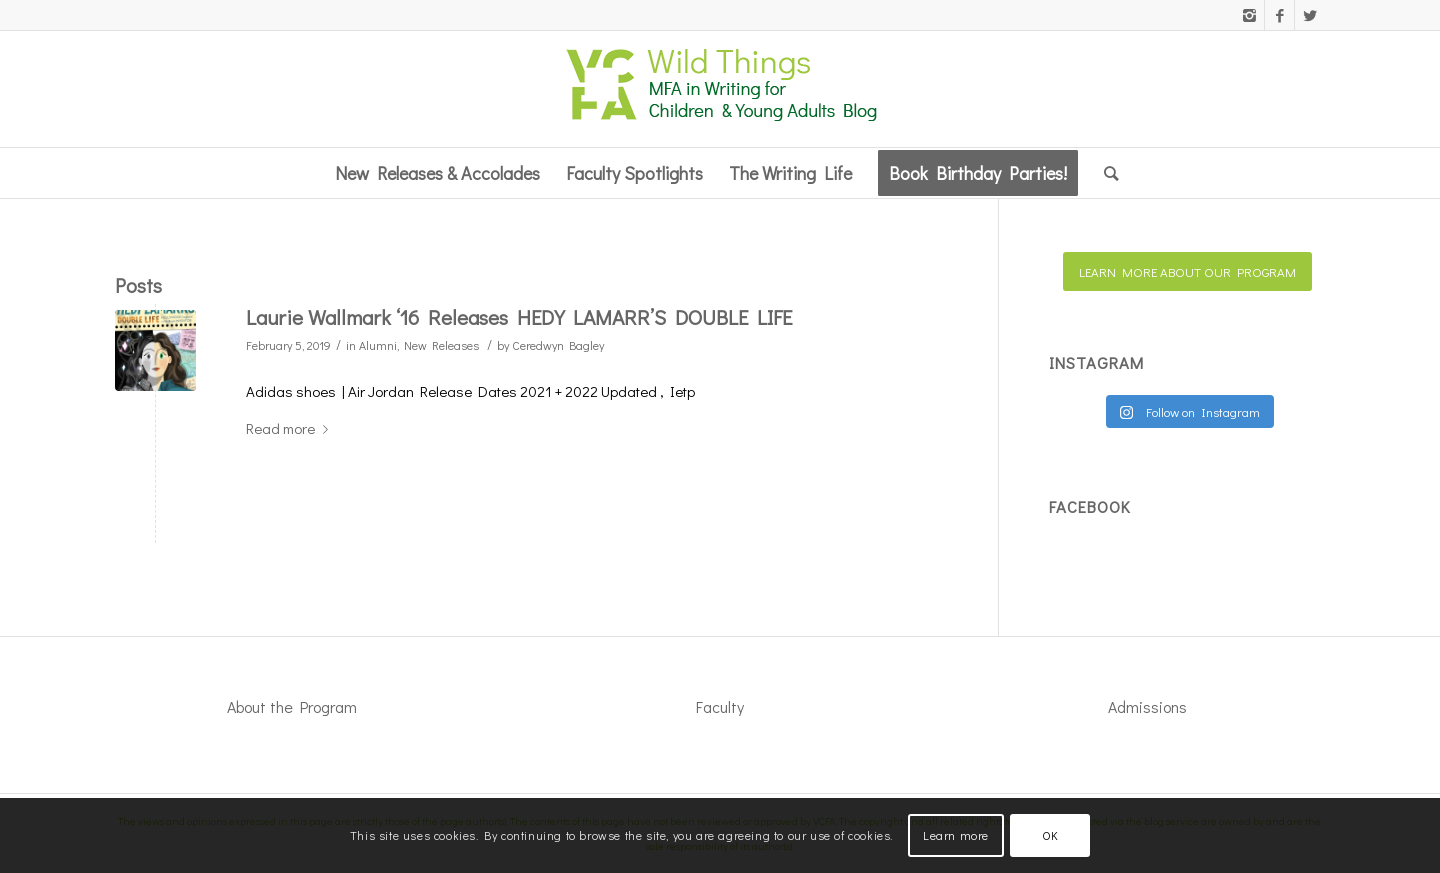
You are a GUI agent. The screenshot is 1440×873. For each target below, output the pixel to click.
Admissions (1147, 706)
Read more (291, 428)
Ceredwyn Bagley (558, 345)
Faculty (720, 706)
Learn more (956, 835)
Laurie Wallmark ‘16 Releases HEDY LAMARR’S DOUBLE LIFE (519, 317)
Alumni (378, 345)
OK (1050, 835)
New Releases (441, 345)
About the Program (292, 706)
